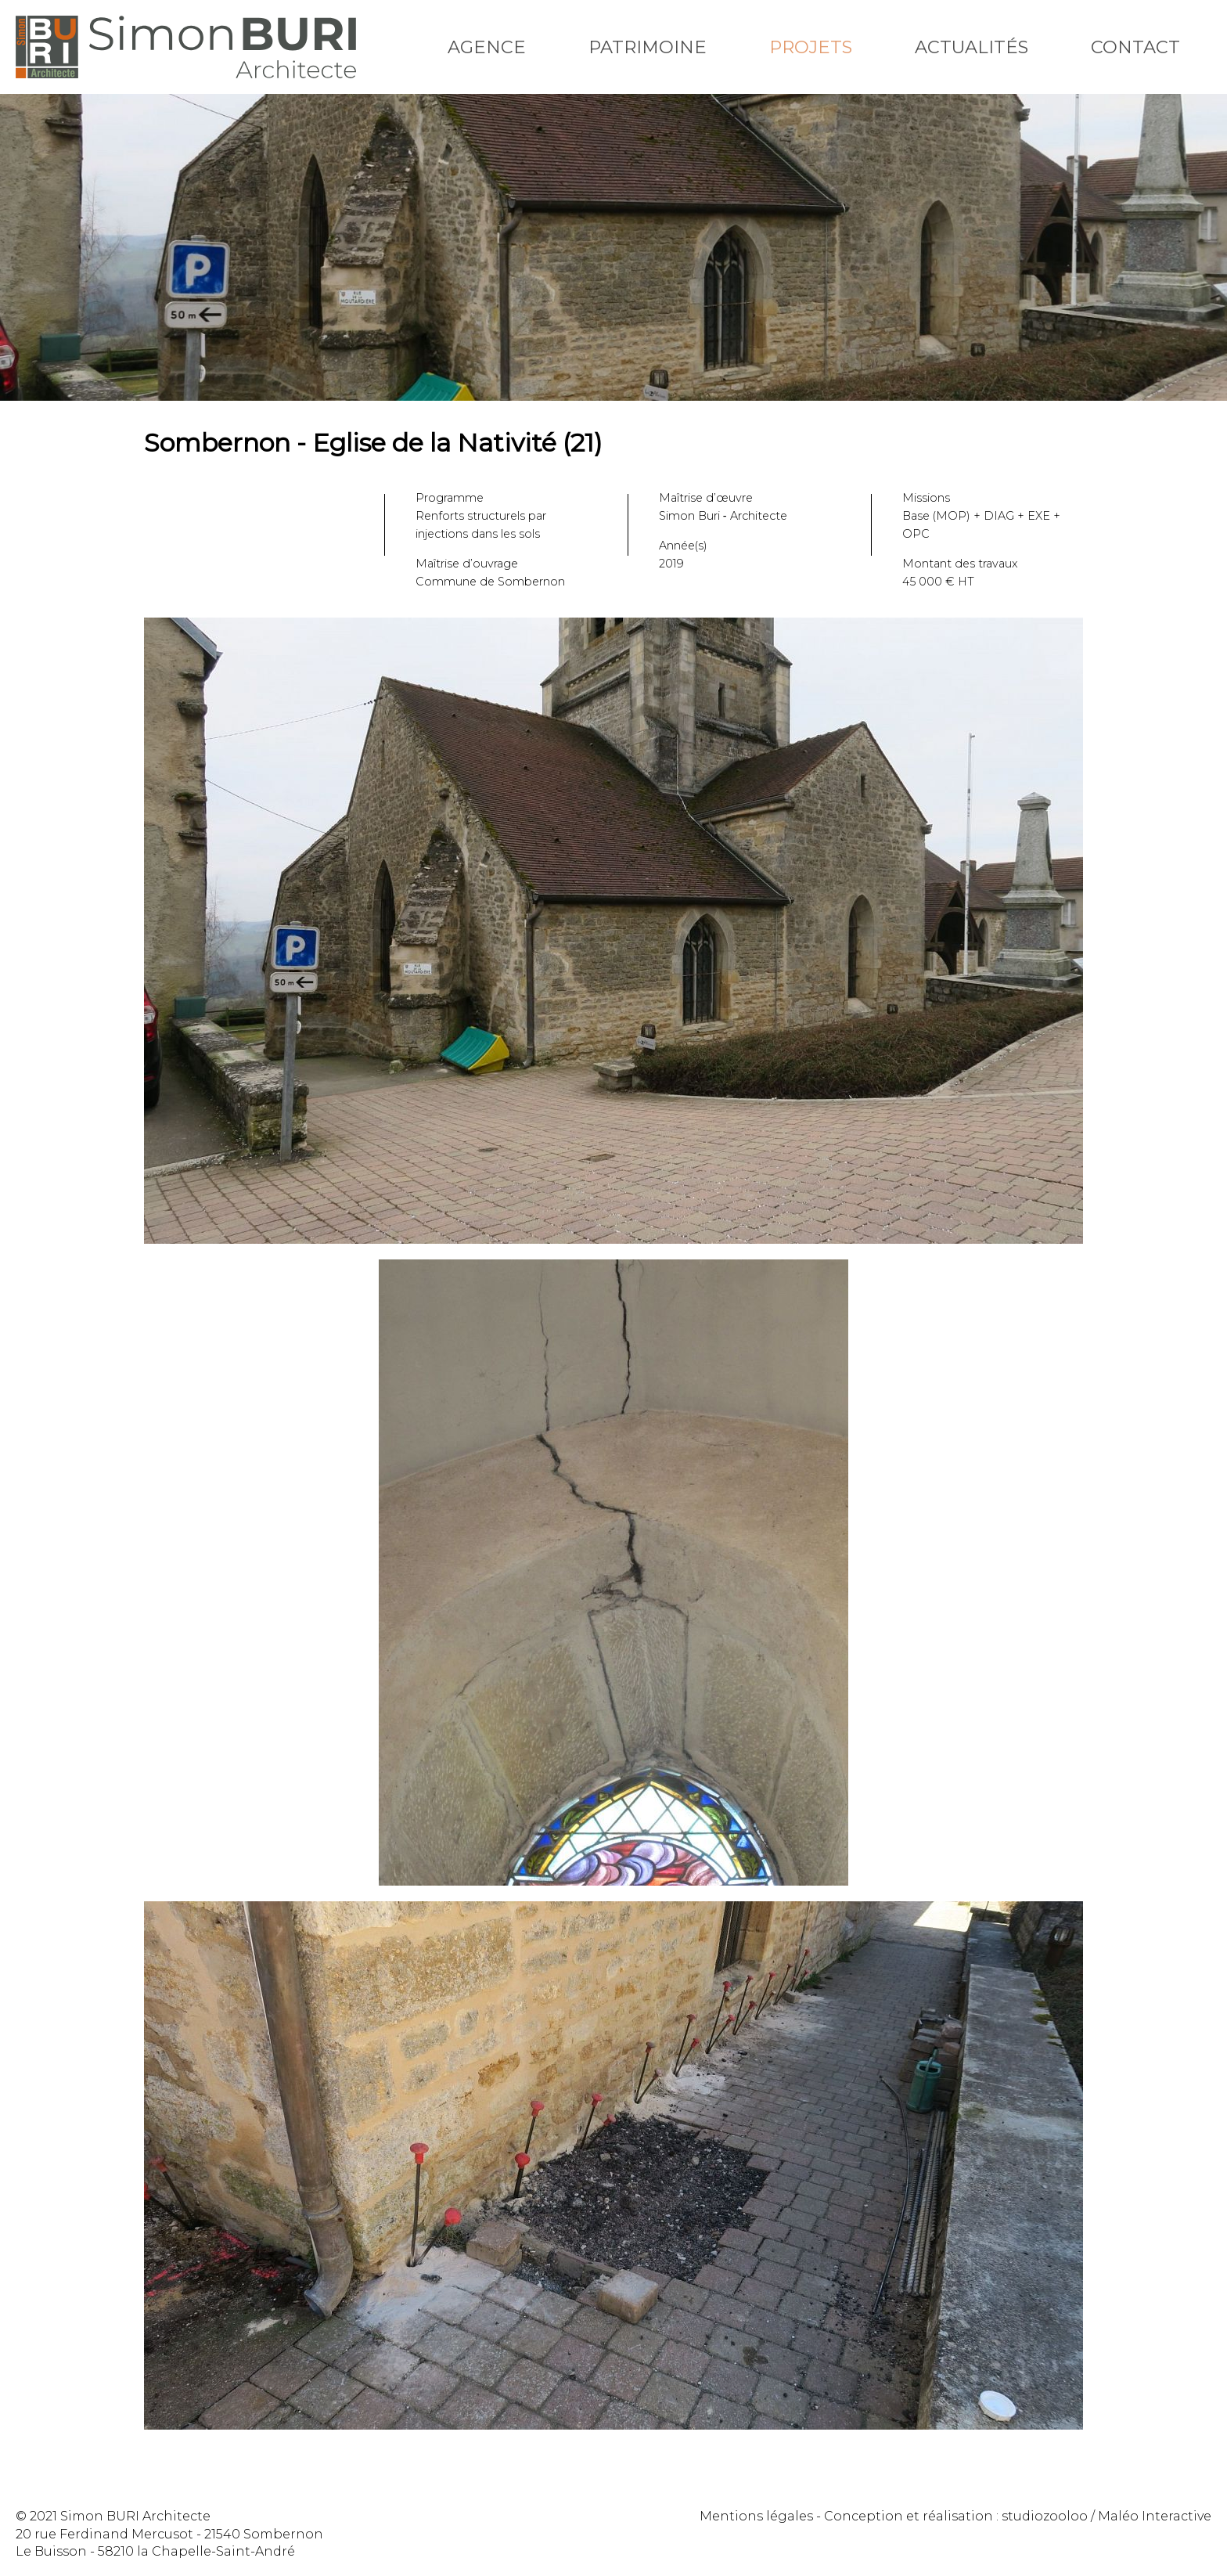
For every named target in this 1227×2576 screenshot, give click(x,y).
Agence (487, 47)
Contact (1135, 47)
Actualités (971, 47)
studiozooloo (1045, 2516)
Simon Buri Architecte (186, 47)
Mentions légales (756, 2516)
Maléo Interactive (1154, 2516)
